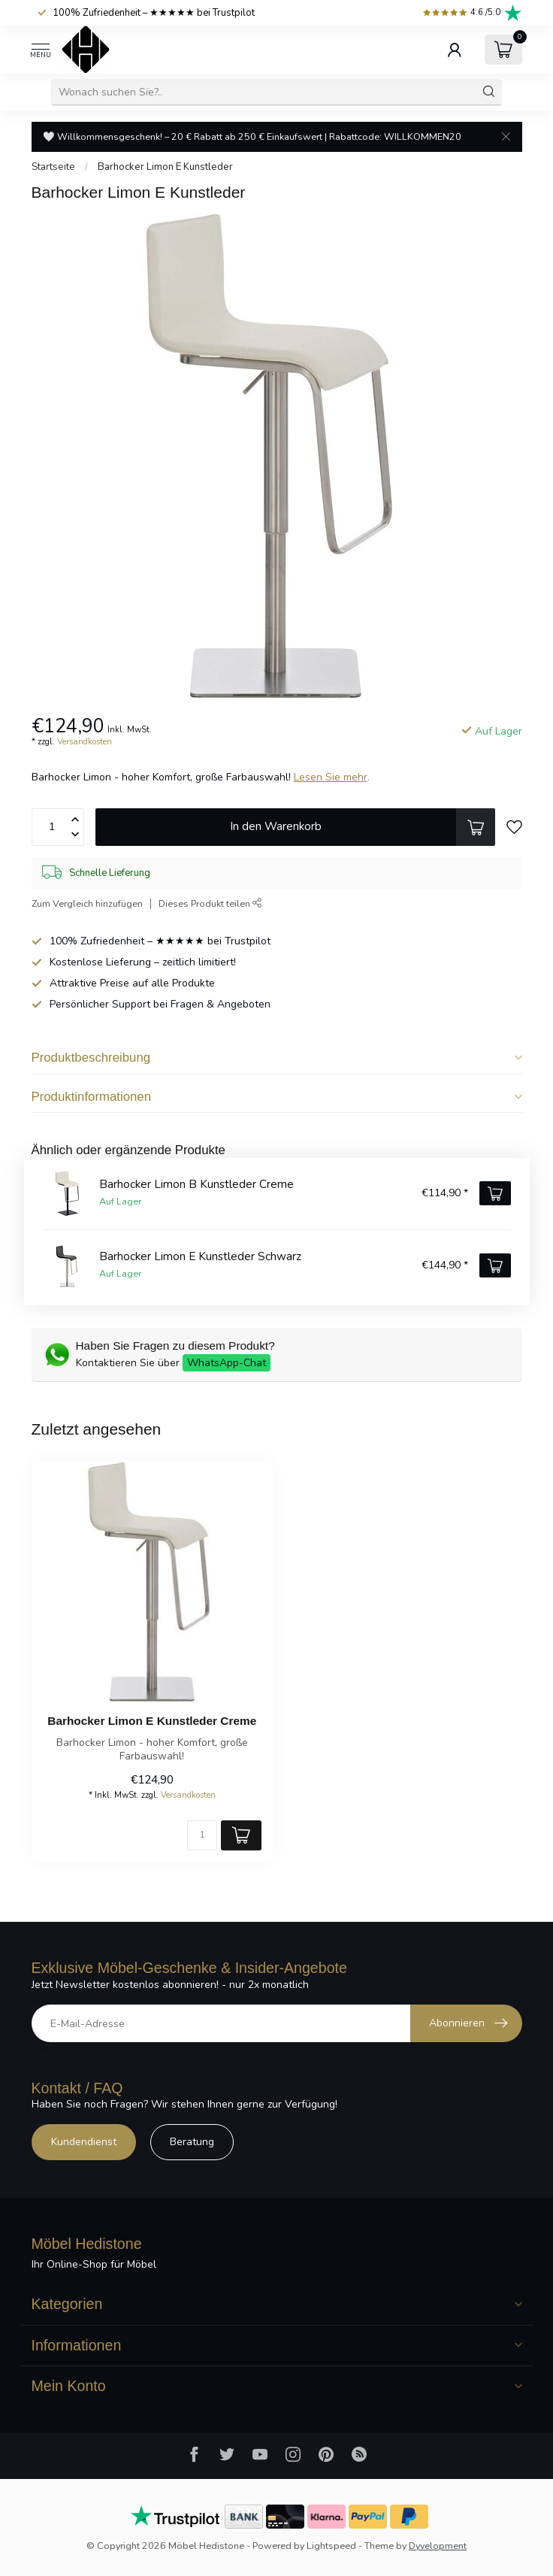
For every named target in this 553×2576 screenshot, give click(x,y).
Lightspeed (331, 2545)
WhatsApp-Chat (226, 1363)
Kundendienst (83, 2142)
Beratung (192, 2142)
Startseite (53, 167)
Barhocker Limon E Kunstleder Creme (151, 1720)
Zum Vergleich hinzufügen (87, 903)
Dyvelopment (438, 2545)
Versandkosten (84, 741)
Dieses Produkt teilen (210, 903)
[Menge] (202, 1835)
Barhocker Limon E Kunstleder (165, 167)
